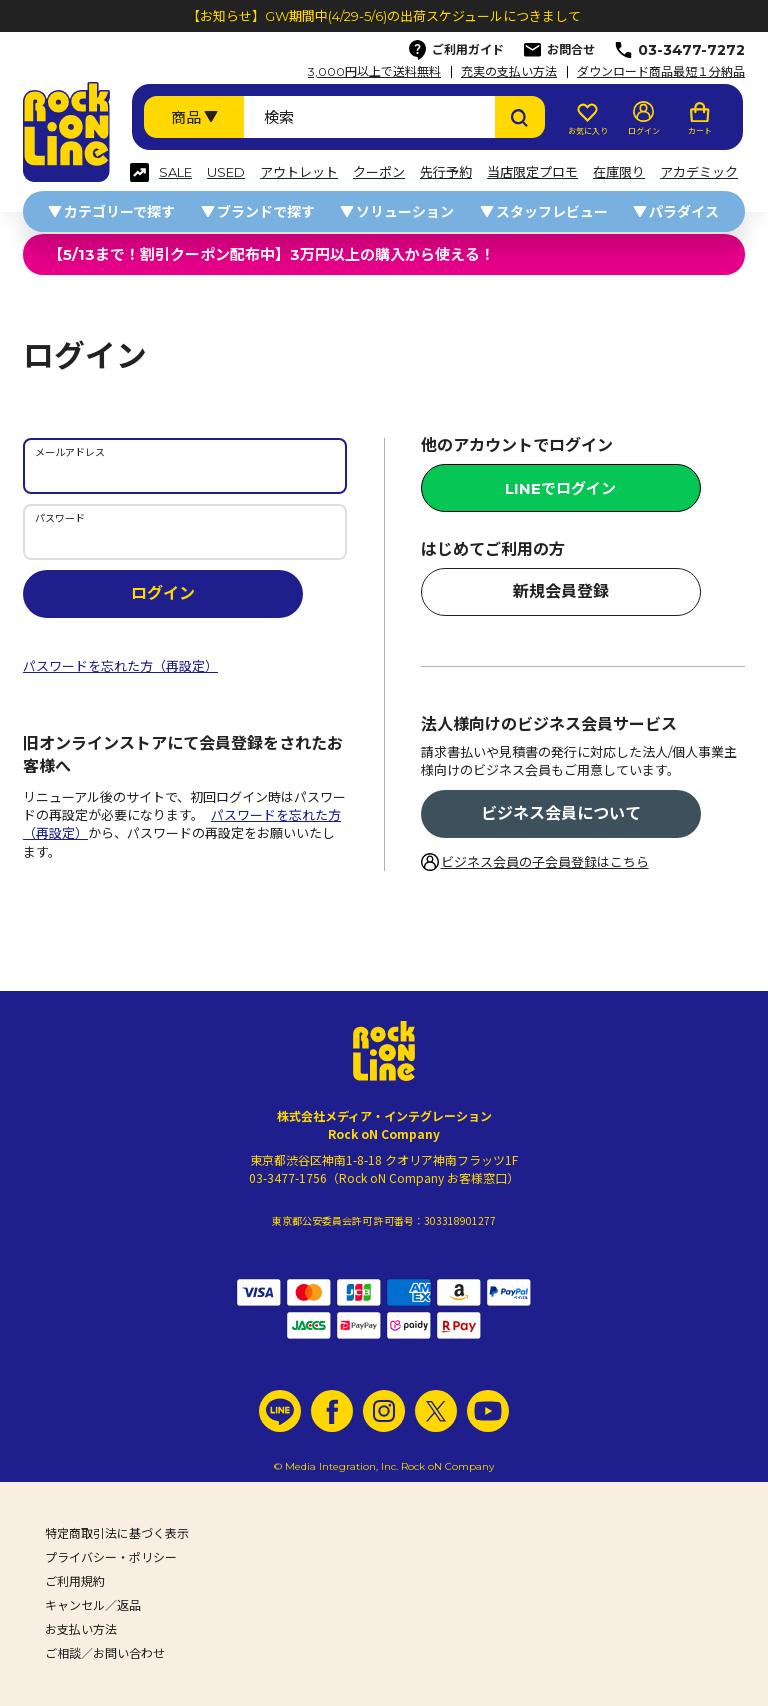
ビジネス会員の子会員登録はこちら (545, 862)
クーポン (379, 172)
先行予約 (446, 172)
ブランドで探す (266, 212)
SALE (175, 172)
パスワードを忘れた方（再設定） (120, 666)
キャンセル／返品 (93, 1605)
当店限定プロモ (532, 172)
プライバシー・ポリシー (111, 1557)
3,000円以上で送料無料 (374, 72)
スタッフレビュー (552, 212)
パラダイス (684, 212)
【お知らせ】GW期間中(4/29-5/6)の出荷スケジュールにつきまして (384, 16)
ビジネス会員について (561, 813)
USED (226, 172)
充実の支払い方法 (509, 72)
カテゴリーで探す (119, 212)
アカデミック (699, 172)
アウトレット (299, 172)
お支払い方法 (81, 1629)
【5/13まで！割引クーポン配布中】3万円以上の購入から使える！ (271, 254)
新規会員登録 (561, 591)
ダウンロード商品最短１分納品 (661, 72)
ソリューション (405, 212)
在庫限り (619, 172)
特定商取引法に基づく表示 (117, 1533)
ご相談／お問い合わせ (105, 1653)
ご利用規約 (75, 1581)
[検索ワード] (369, 117)
